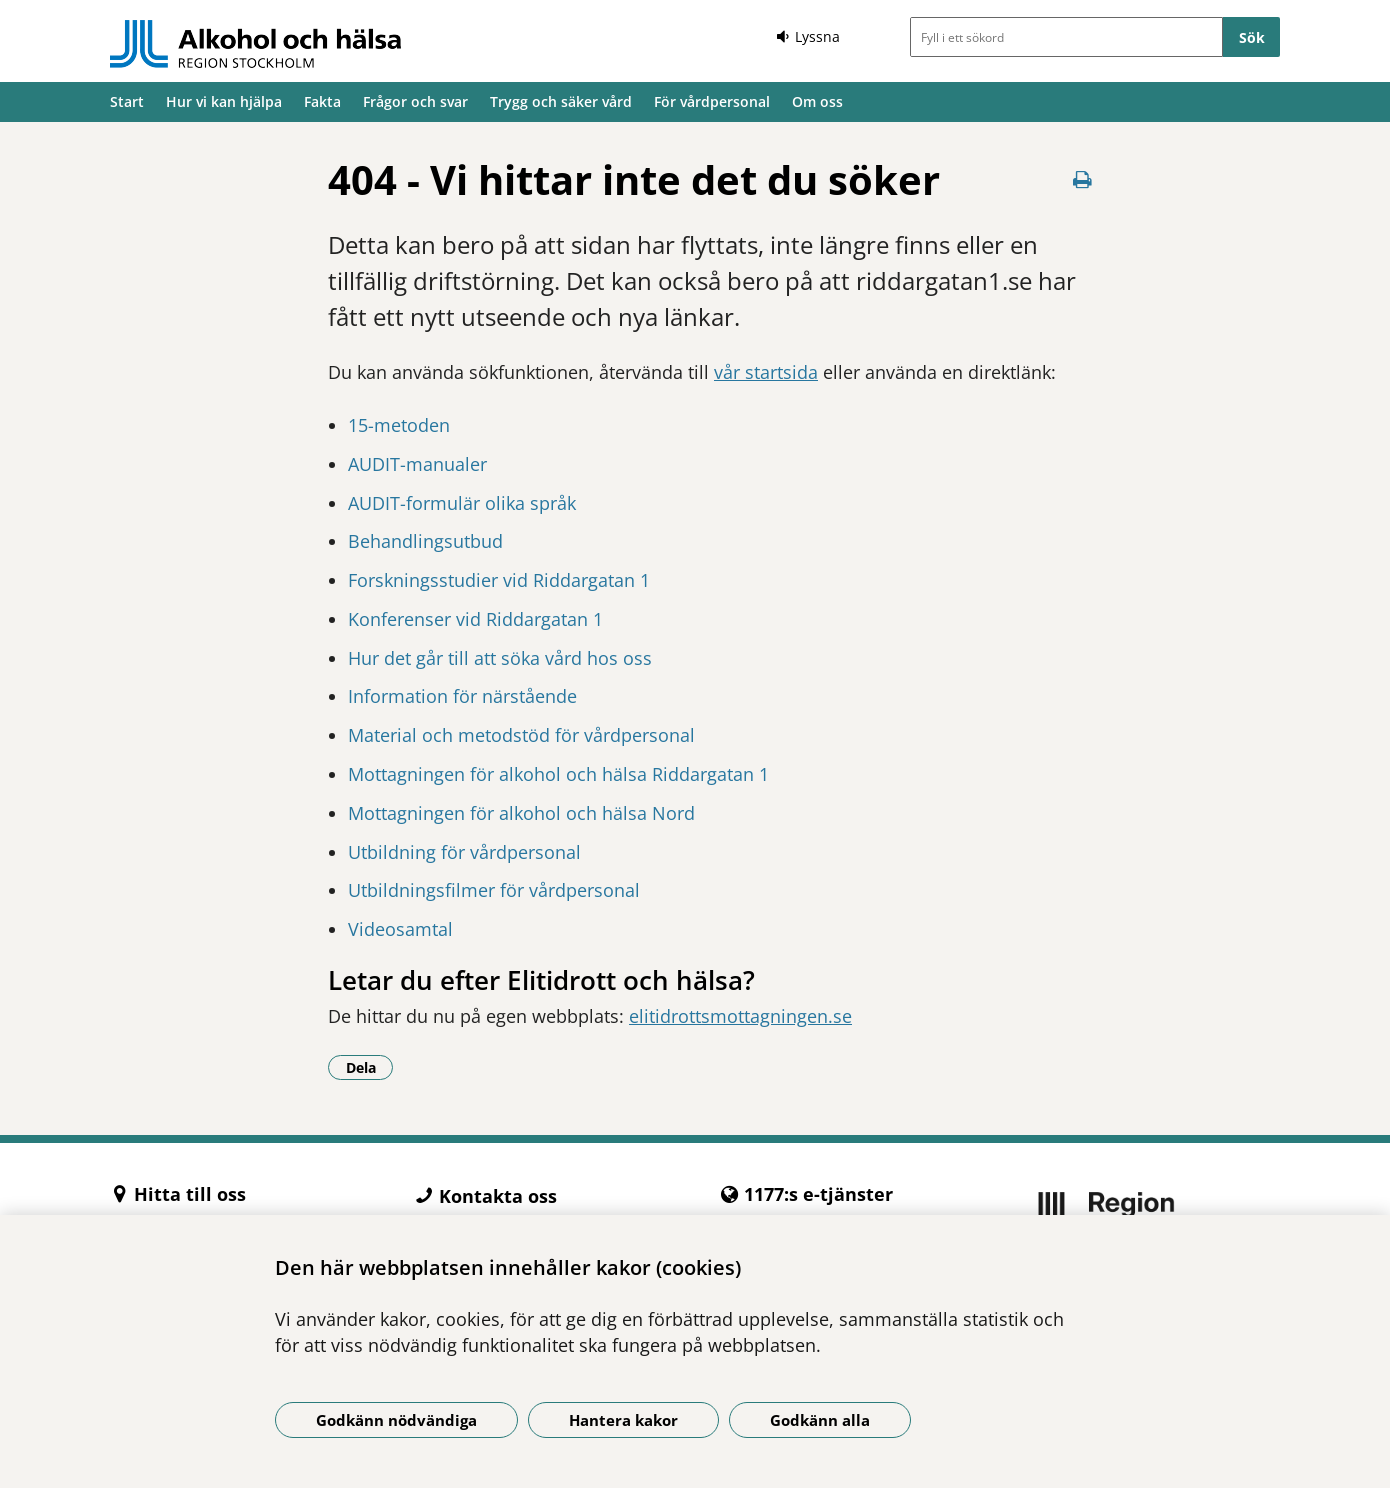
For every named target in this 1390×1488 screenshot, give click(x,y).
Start (127, 101)
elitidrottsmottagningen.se (740, 1016)
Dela (370, 1067)
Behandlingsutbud (425, 541)
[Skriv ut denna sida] (1083, 179)
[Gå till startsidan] (255, 44)
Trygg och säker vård (561, 101)
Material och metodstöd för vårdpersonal (521, 735)
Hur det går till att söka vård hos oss (500, 658)
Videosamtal (400, 929)
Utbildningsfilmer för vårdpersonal (494, 890)
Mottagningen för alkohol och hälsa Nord (521, 813)
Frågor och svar (415, 101)
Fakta (322, 101)
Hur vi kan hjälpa (224, 101)
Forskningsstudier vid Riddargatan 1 (499, 580)
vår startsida (766, 372)
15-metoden (399, 425)
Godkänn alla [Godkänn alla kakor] (820, 1420)
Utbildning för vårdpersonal (464, 852)
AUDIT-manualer (417, 464)
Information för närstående (462, 696)
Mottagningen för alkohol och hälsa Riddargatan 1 (558, 774)
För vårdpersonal (712, 101)
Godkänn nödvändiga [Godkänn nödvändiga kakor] (396, 1420)
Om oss (817, 101)
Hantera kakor (623, 1420)
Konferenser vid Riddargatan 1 (475, 619)
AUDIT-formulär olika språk (462, 503)
